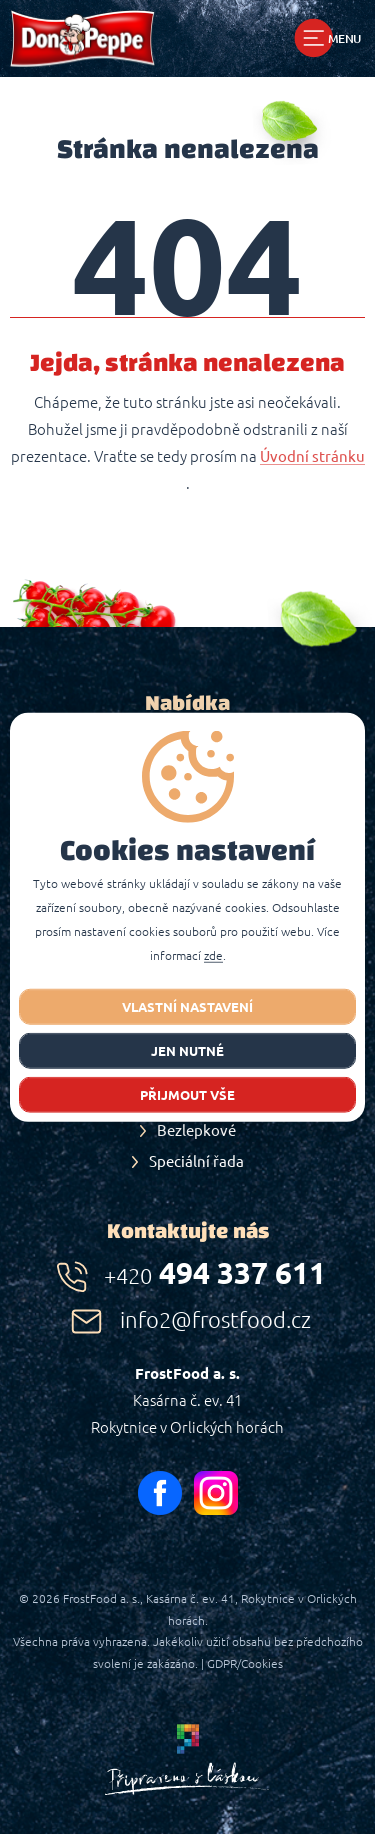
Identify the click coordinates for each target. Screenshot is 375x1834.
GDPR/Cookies (245, 1663)
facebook (160, 1493)
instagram (216, 1493)
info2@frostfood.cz (215, 1319)
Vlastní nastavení (187, 1006)
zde (213, 955)
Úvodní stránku (312, 457)
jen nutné (187, 1050)
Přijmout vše (187, 1094)
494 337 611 (215, 1273)
